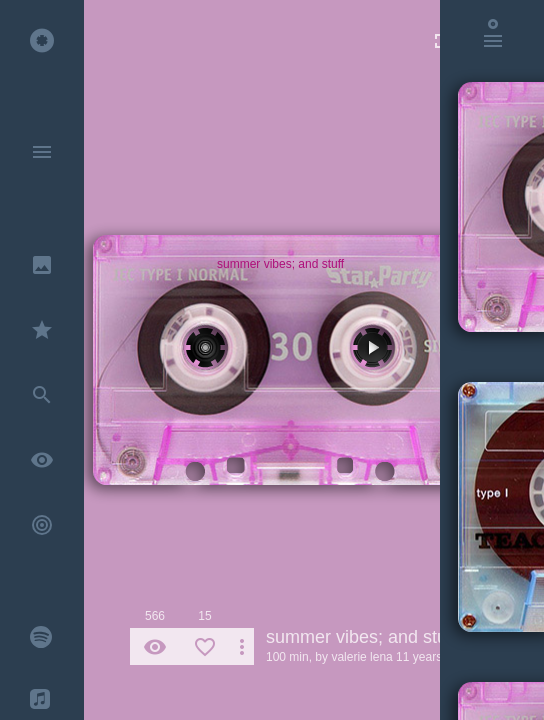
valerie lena (361, 657)
